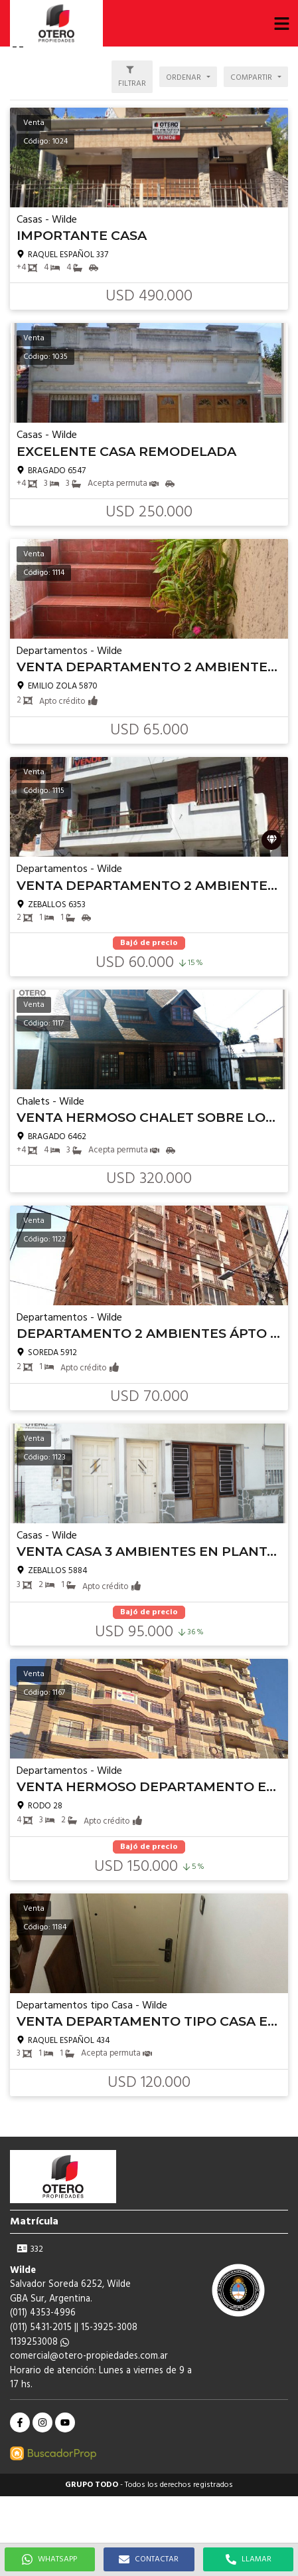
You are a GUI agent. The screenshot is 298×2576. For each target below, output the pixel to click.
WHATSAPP (49, 2559)
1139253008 (39, 2342)
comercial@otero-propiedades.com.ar (89, 2356)
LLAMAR (248, 2559)
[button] (281, 23)
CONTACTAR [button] (149, 2559)
